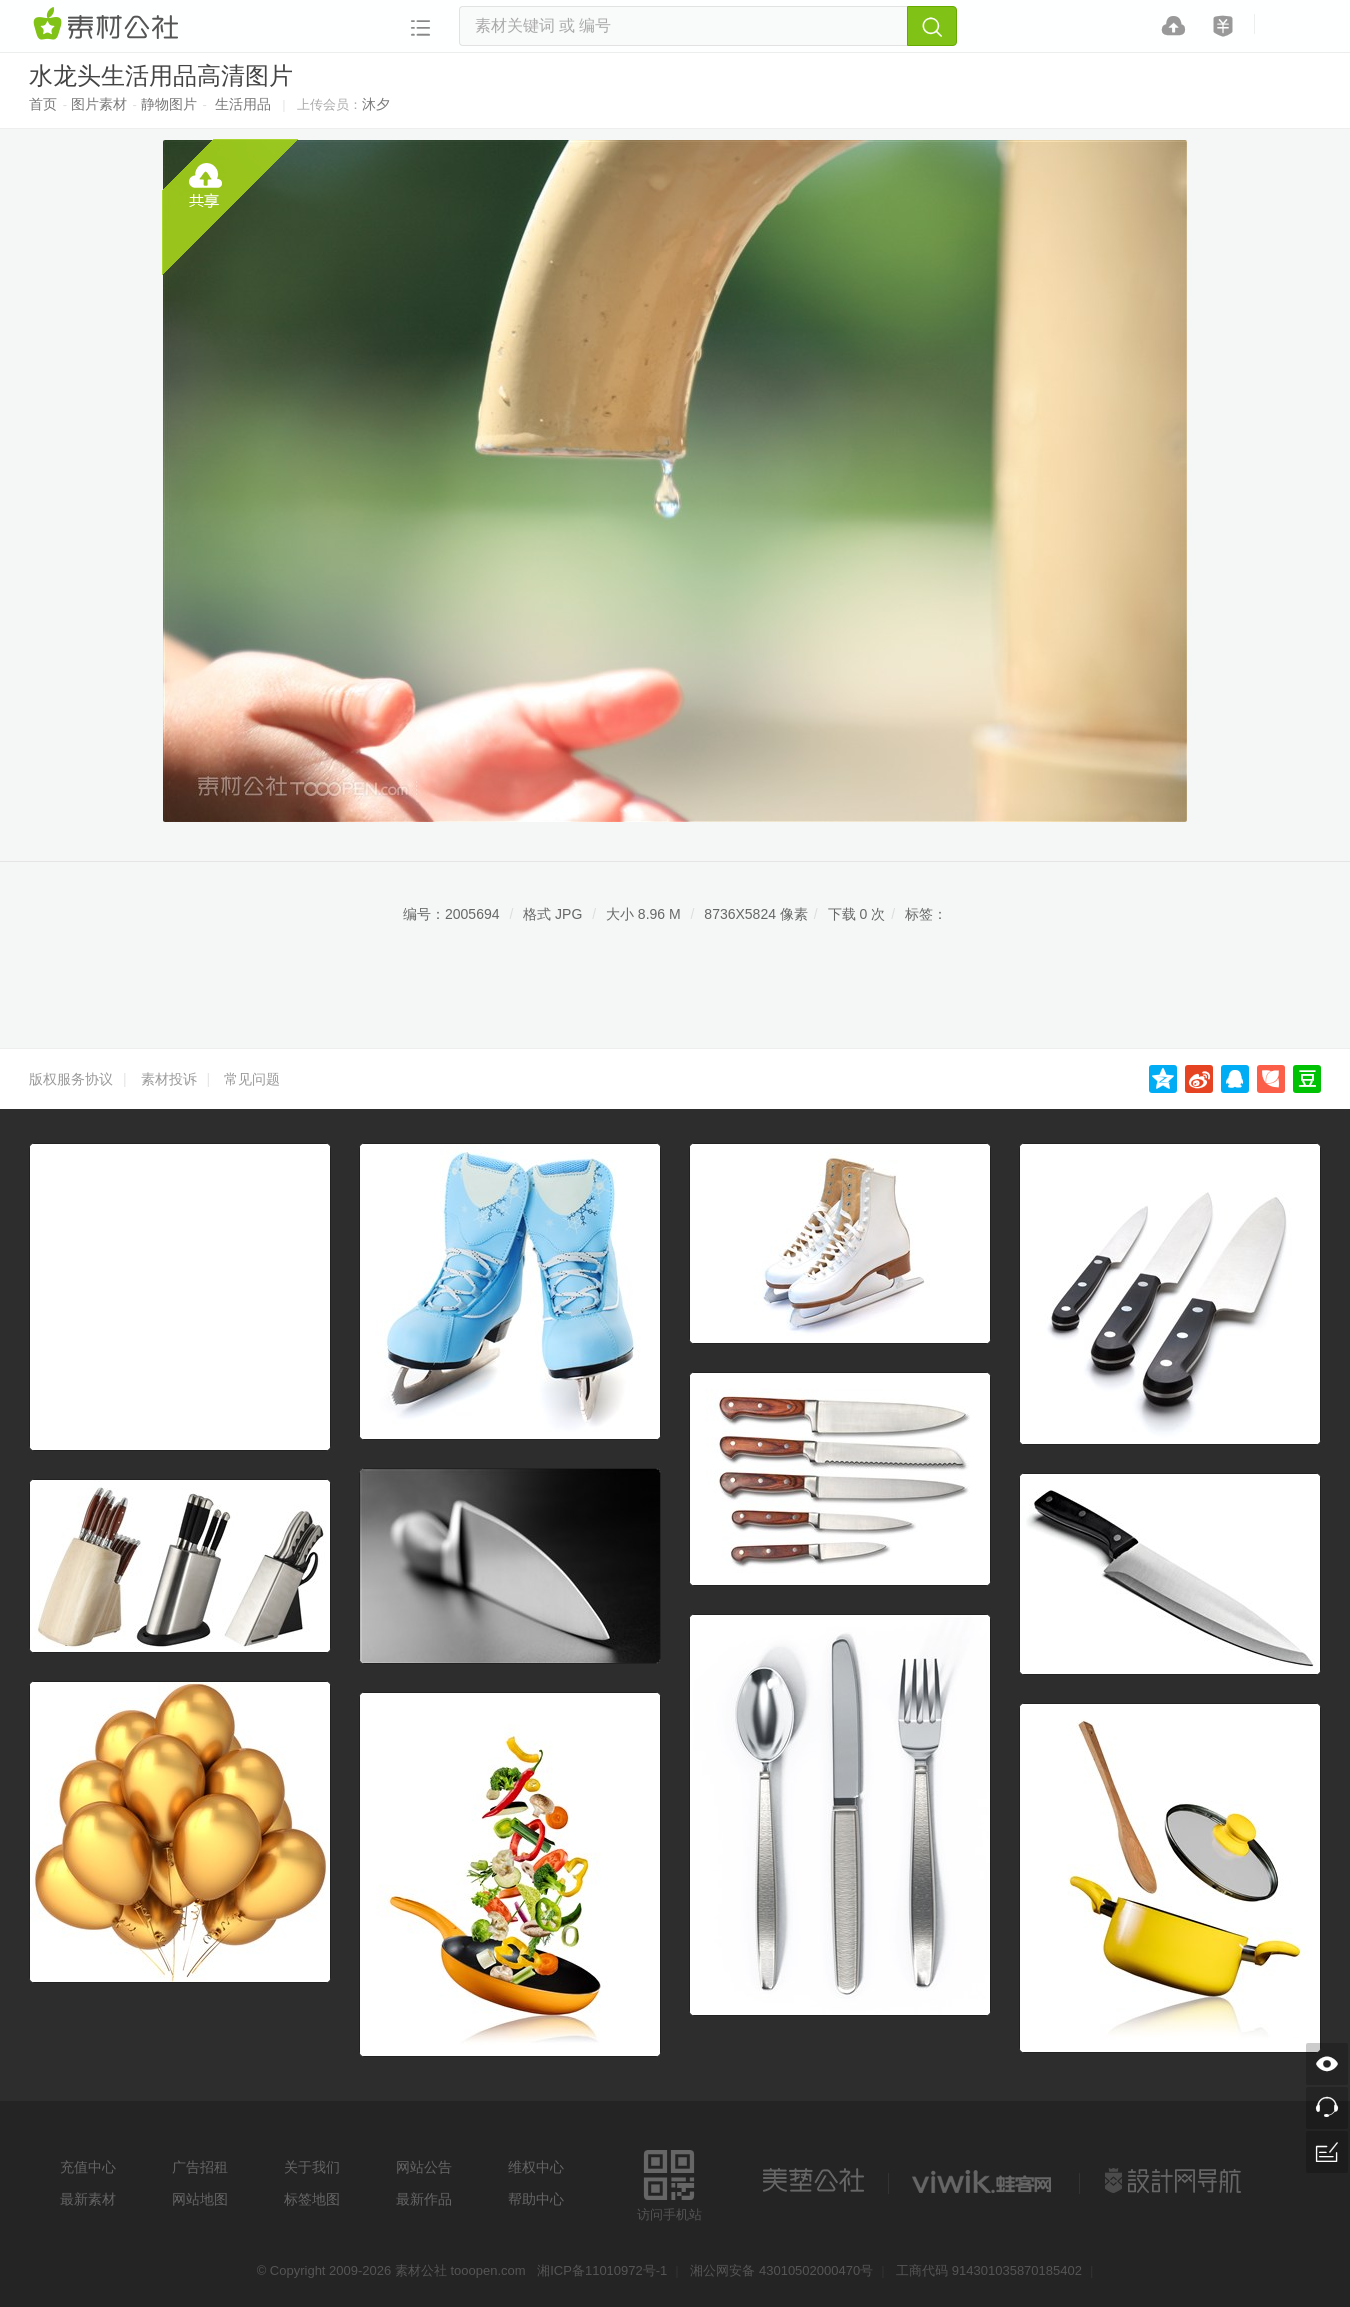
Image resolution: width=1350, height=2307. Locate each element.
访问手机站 (669, 2182)
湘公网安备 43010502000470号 (781, 2270)
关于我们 (312, 2167)
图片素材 (99, 104)
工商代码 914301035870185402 (989, 2270)
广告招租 (200, 2167)
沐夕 (376, 104)
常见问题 (252, 1079)
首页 (43, 104)
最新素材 (88, 2199)
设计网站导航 (1175, 2181)
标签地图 (312, 2199)
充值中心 (88, 2167)
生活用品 (243, 104)
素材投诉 (169, 1079)
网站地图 (200, 2199)
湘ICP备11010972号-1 (602, 2270)
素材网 (109, 25)
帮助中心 (536, 2199)
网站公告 (424, 2167)
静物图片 (169, 104)
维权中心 (536, 2167)
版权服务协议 (71, 1079)
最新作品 (424, 2199)
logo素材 (984, 2181)
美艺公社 (813, 2181)
